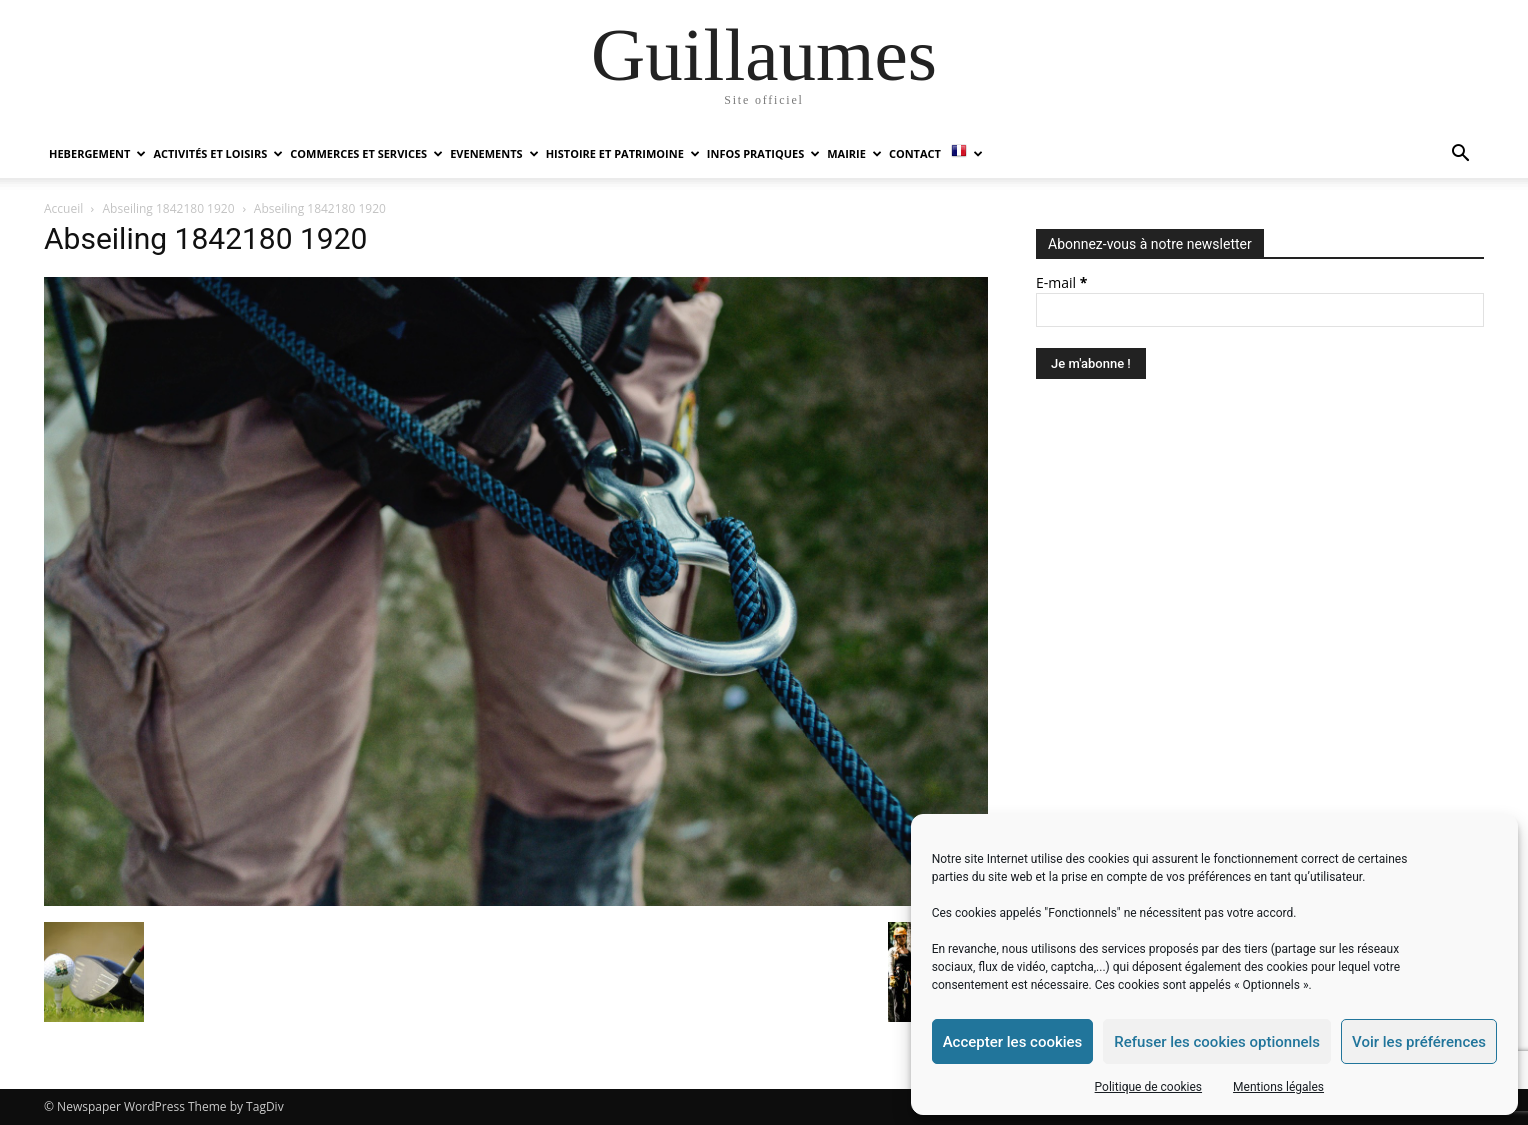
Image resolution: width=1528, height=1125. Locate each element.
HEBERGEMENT (97, 153)
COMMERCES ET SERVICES (366, 153)
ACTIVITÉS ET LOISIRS (218, 153)
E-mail (1061, 282)
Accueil (63, 208)
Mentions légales (1278, 1087)
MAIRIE (854, 153)
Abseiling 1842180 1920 (169, 208)
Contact (915, 153)
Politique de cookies (1148, 1087)
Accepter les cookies (1013, 1042)
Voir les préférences (1419, 1042)
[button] (1460, 155)
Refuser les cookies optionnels (1217, 1042)
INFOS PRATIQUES (763, 153)
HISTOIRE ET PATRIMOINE (623, 153)
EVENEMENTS (494, 153)
